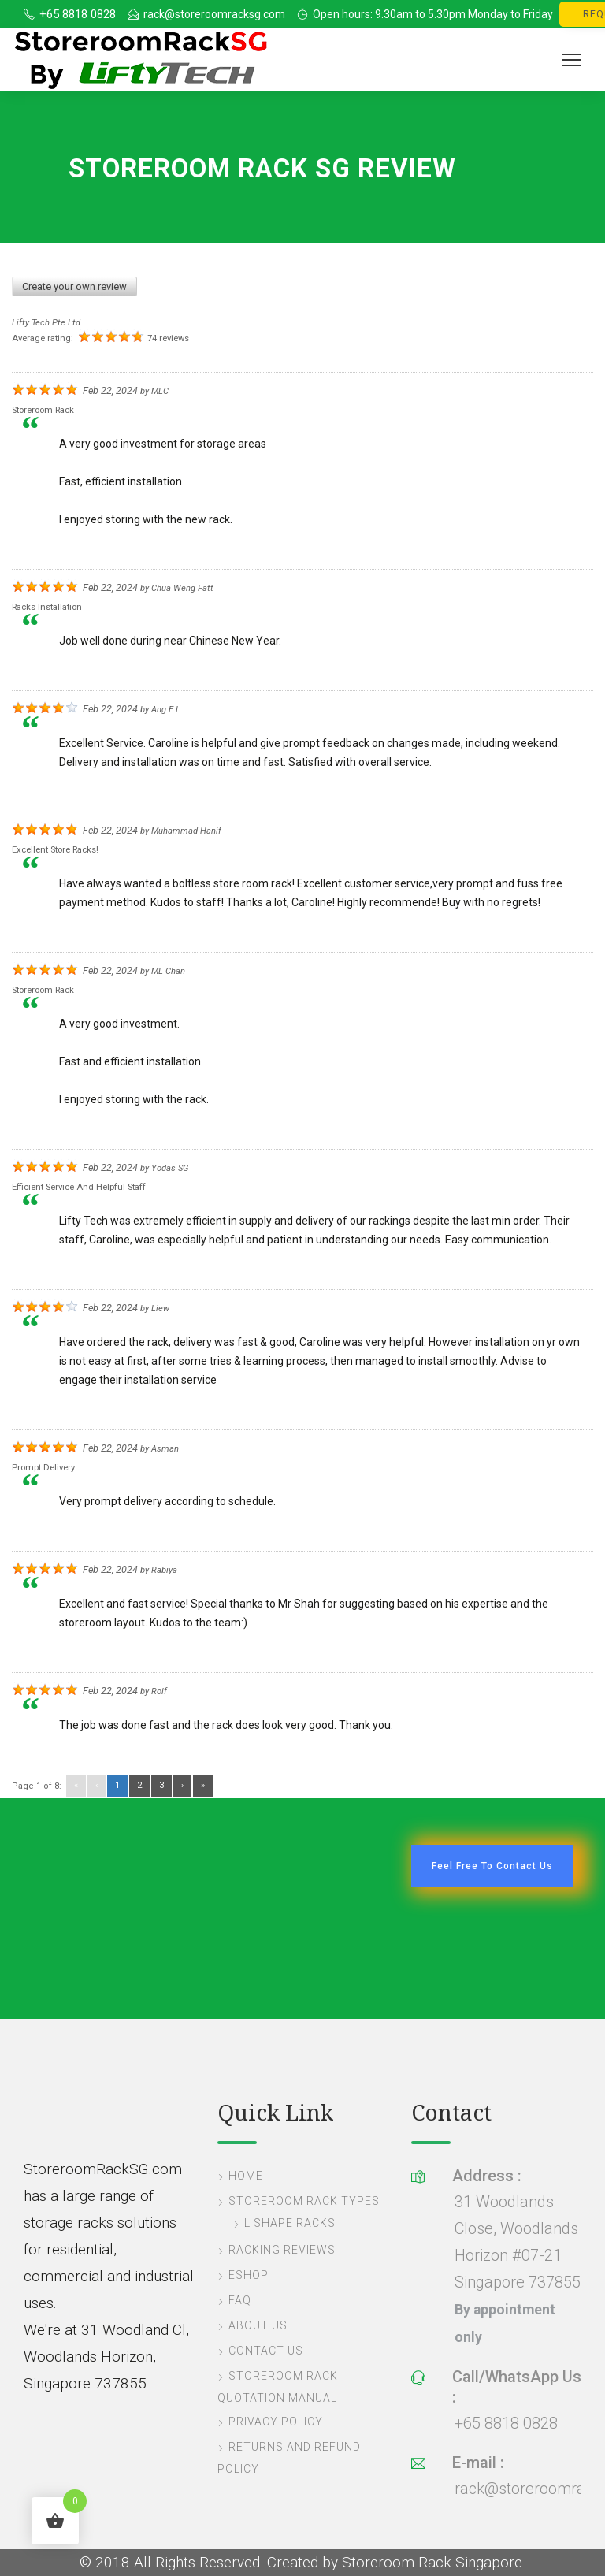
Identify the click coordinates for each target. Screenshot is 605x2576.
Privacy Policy (275, 2421)
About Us (258, 2325)
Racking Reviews (282, 2249)
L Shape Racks (290, 2223)
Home (245, 2175)
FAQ (239, 2300)
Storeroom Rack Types (304, 2201)
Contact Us (265, 2350)
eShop (248, 2275)
